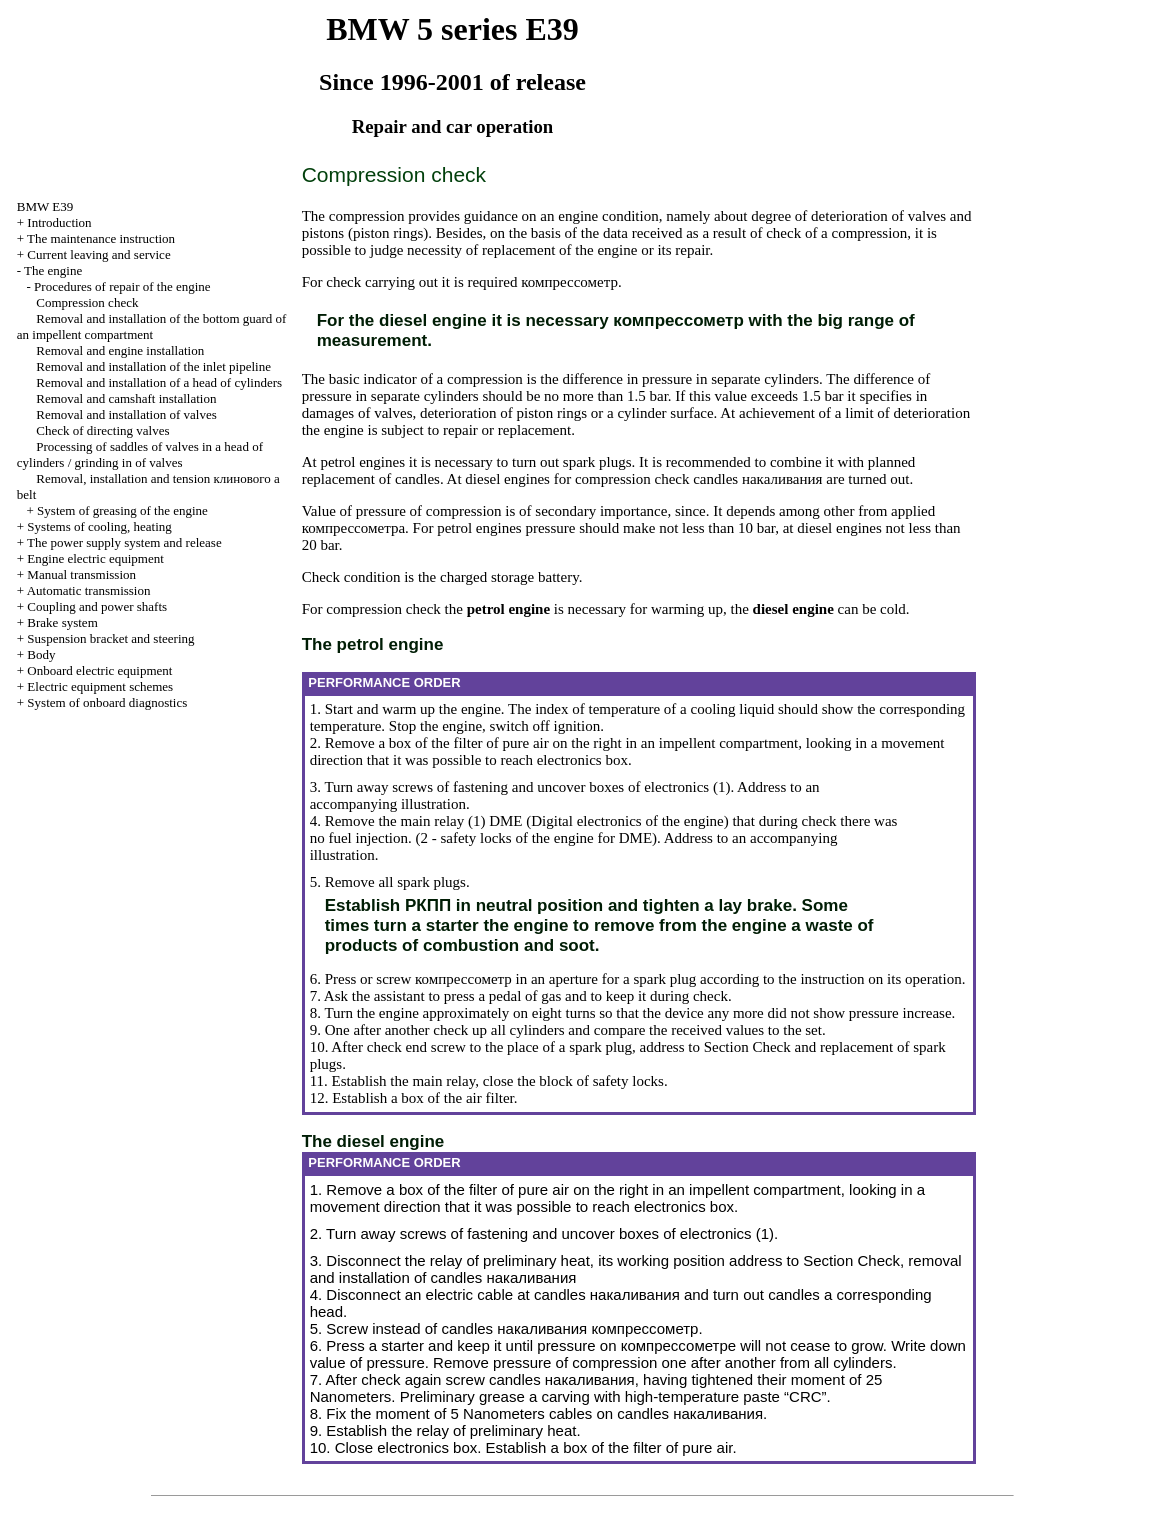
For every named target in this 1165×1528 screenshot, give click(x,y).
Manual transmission (81, 574)
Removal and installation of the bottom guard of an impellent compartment (152, 326)
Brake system (62, 622)
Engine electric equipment (95, 558)
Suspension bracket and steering (110, 638)
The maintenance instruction (101, 238)
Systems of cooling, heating (99, 526)
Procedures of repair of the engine (122, 286)
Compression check (87, 302)
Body (41, 654)
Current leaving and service (98, 254)
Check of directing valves (102, 430)
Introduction (59, 222)
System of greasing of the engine (122, 510)
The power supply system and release (124, 542)
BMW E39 (45, 206)
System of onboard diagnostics (107, 702)
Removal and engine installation (120, 350)
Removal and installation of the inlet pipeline (153, 366)
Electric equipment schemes (100, 686)
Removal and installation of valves (126, 414)
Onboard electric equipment (99, 670)
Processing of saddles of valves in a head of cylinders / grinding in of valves (140, 454)
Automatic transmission (89, 590)
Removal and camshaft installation (126, 398)
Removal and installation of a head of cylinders (159, 382)
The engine (53, 270)
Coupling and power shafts (97, 606)
